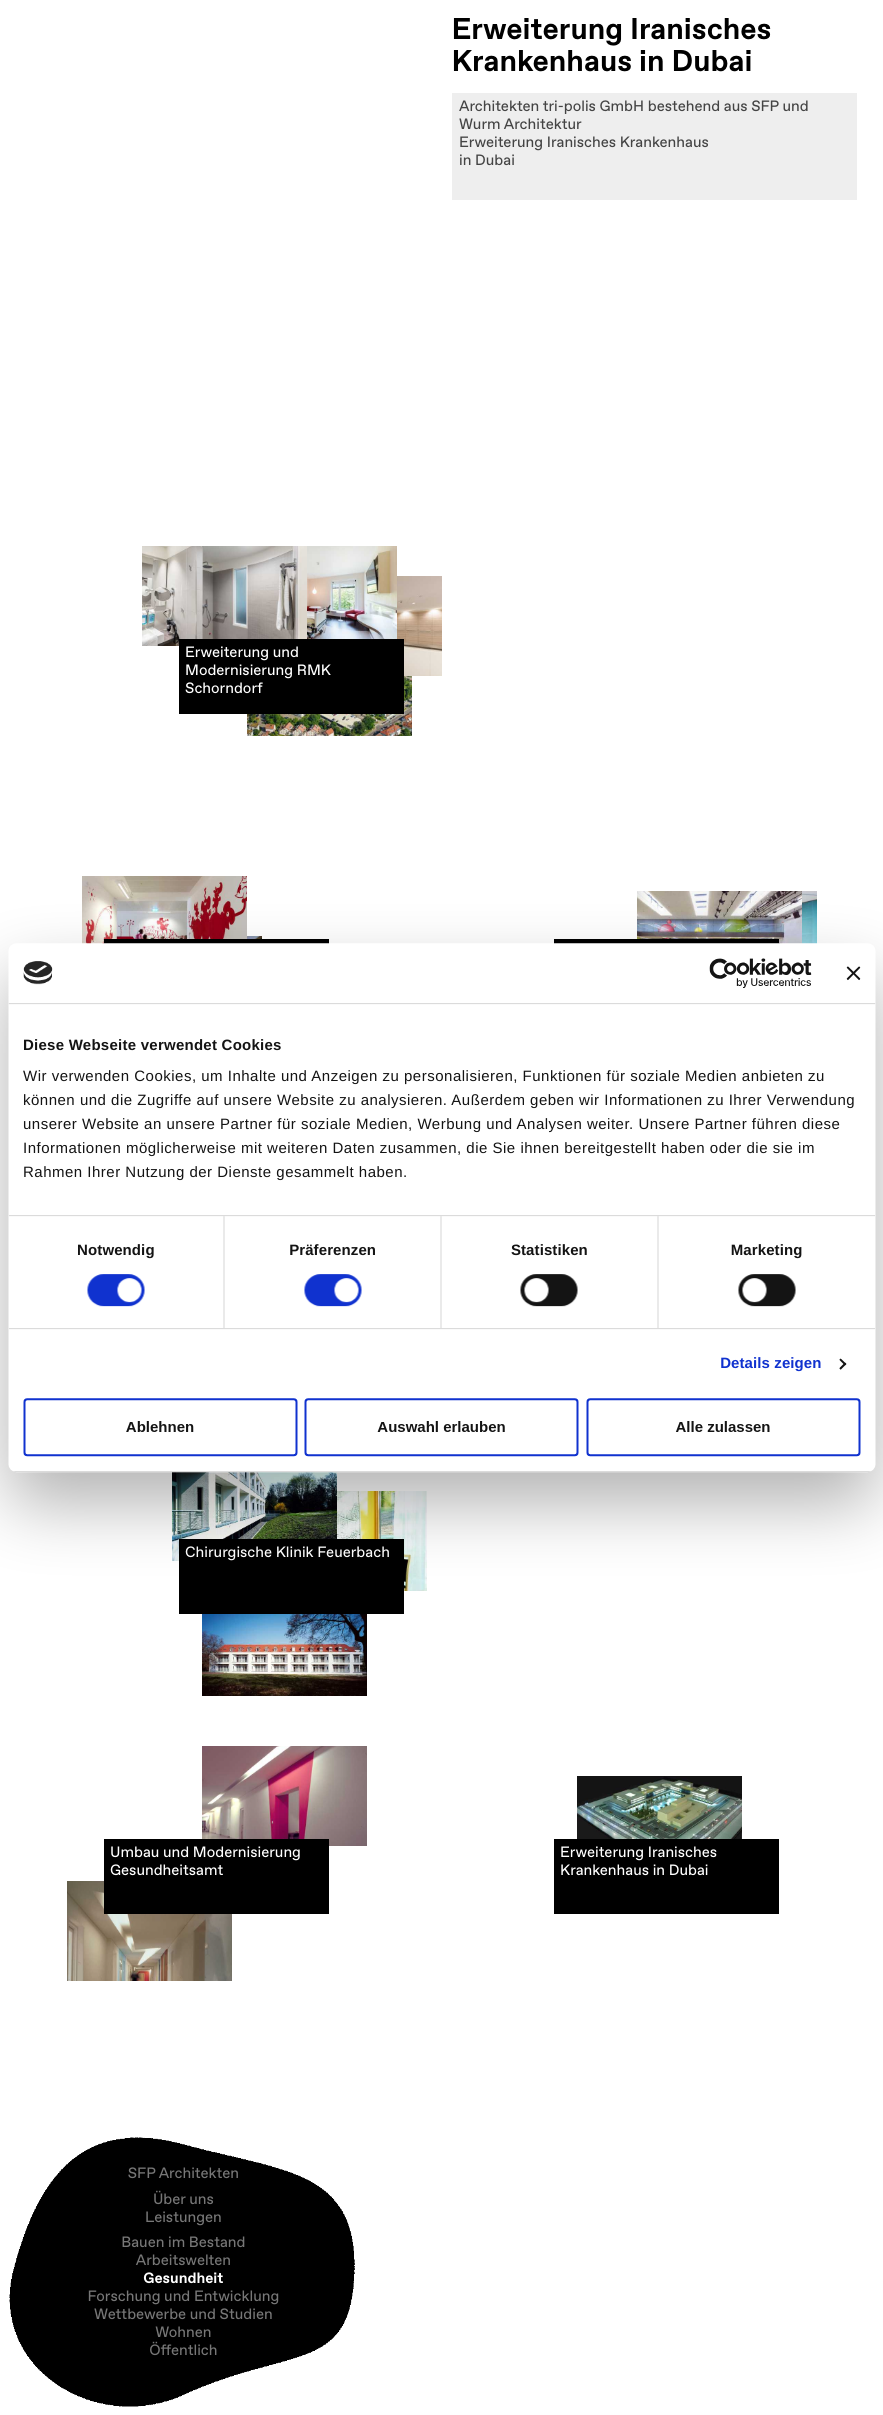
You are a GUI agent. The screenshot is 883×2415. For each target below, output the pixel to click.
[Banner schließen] (853, 973)
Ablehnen (160, 1426)
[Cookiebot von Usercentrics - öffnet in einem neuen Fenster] (723, 973)
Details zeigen (770, 1363)
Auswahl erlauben (441, 1426)
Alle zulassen (722, 1426)
